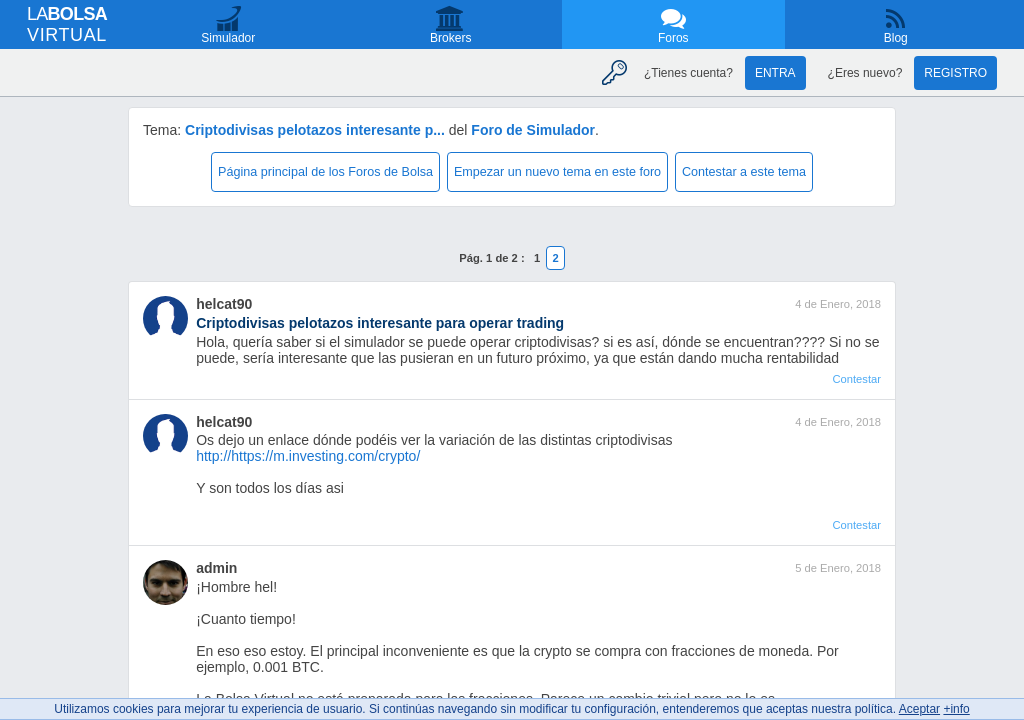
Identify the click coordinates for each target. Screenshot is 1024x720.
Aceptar (919, 709)
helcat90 (224, 304)
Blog (896, 38)
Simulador (228, 38)
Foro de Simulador (533, 130)
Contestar (856, 379)
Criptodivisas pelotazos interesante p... (315, 130)
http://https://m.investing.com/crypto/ (308, 456)
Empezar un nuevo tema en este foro (557, 172)
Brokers (450, 38)
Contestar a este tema (744, 172)
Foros (673, 38)
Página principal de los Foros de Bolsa (325, 172)
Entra (775, 73)
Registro (955, 73)
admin (216, 568)
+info (956, 709)
